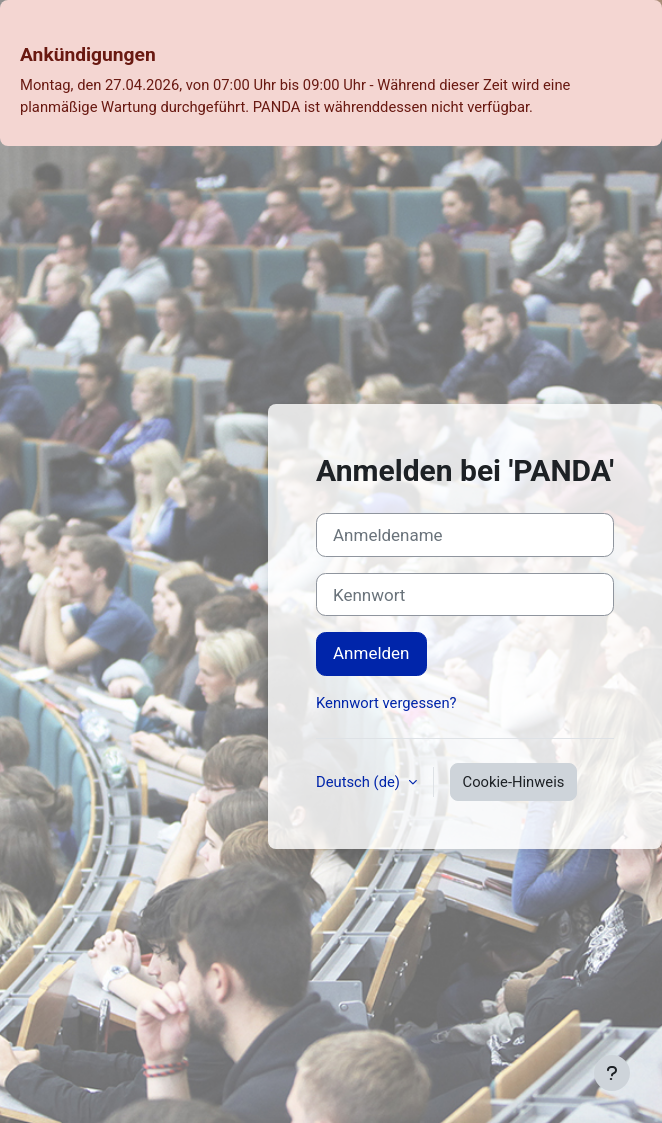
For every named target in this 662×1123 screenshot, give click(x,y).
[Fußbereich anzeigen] (612, 1073)
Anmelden (371, 653)
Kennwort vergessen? (386, 703)
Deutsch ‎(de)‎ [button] (360, 782)
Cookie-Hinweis (514, 782)
